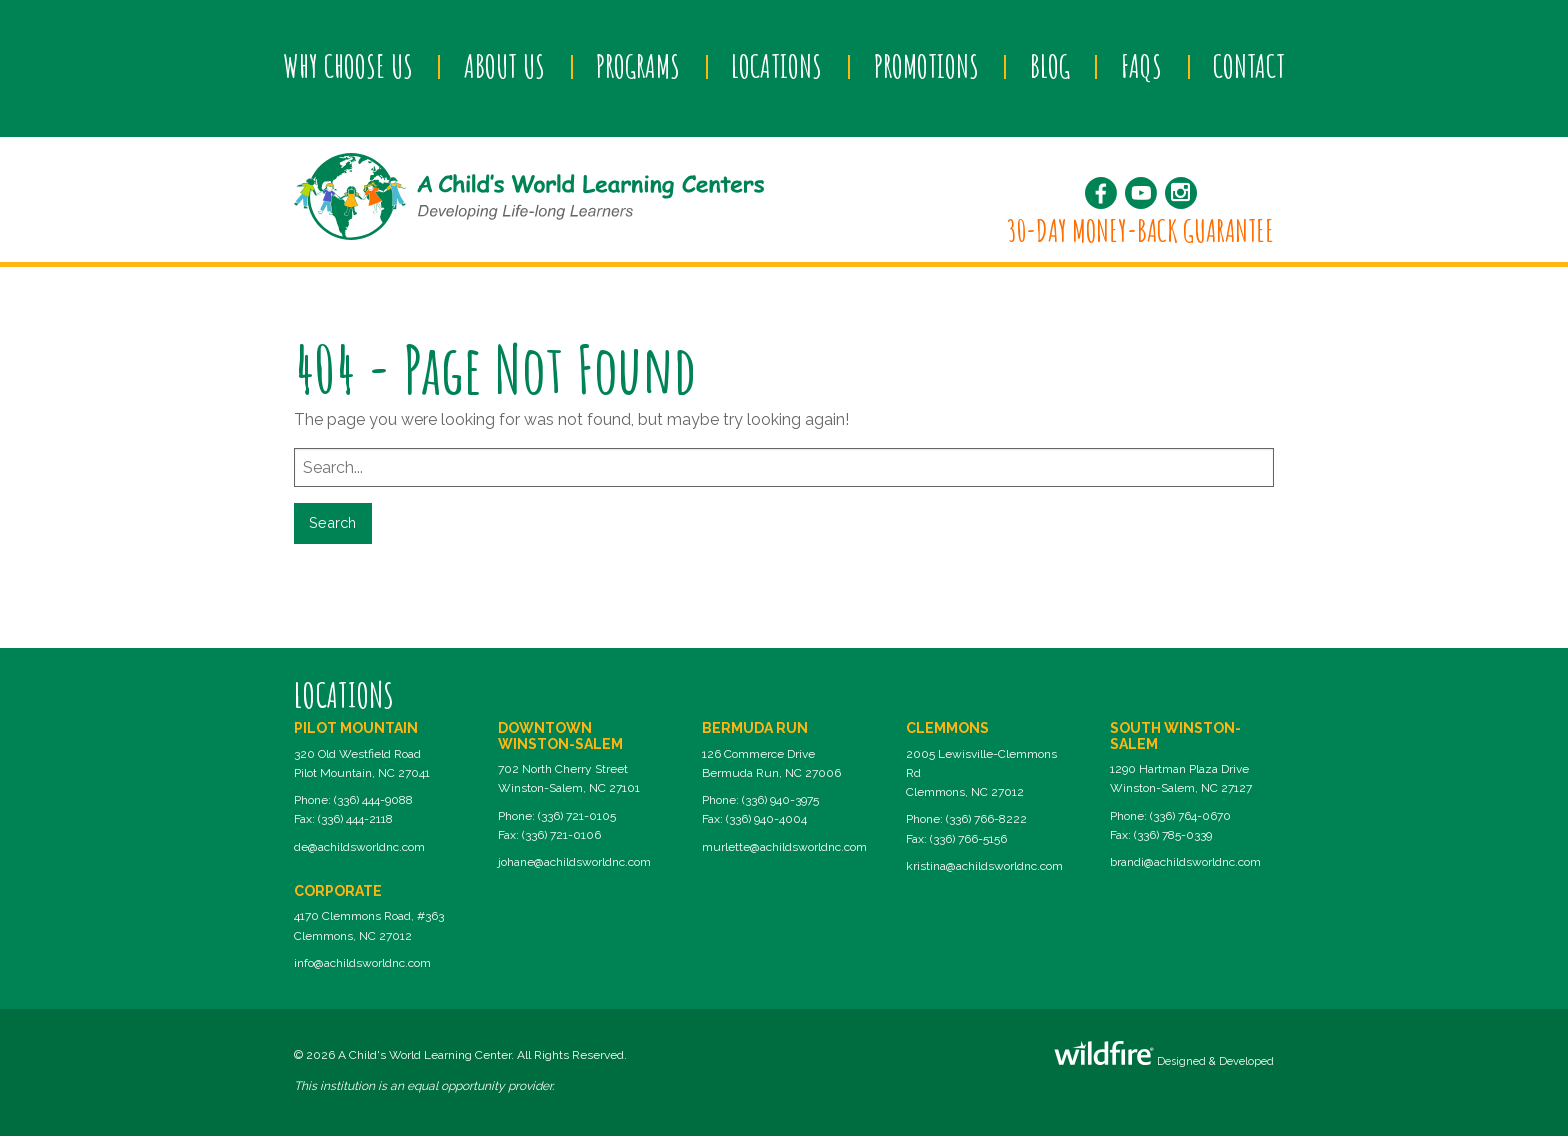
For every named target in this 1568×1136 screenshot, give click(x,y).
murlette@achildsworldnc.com (784, 847)
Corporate (338, 891)
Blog (1050, 66)
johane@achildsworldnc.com (574, 862)
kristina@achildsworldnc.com (984, 866)
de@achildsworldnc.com (359, 847)
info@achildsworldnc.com (362, 963)
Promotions (926, 66)
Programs (638, 66)
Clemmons (947, 728)
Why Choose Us (348, 66)
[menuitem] (347, 67)
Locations (776, 66)
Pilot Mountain (356, 728)
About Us (504, 66)
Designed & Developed (1164, 1054)
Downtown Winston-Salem (560, 735)
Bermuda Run (755, 728)
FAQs (1141, 66)
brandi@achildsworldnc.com (1185, 862)
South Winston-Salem (1175, 735)
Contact (1249, 66)
